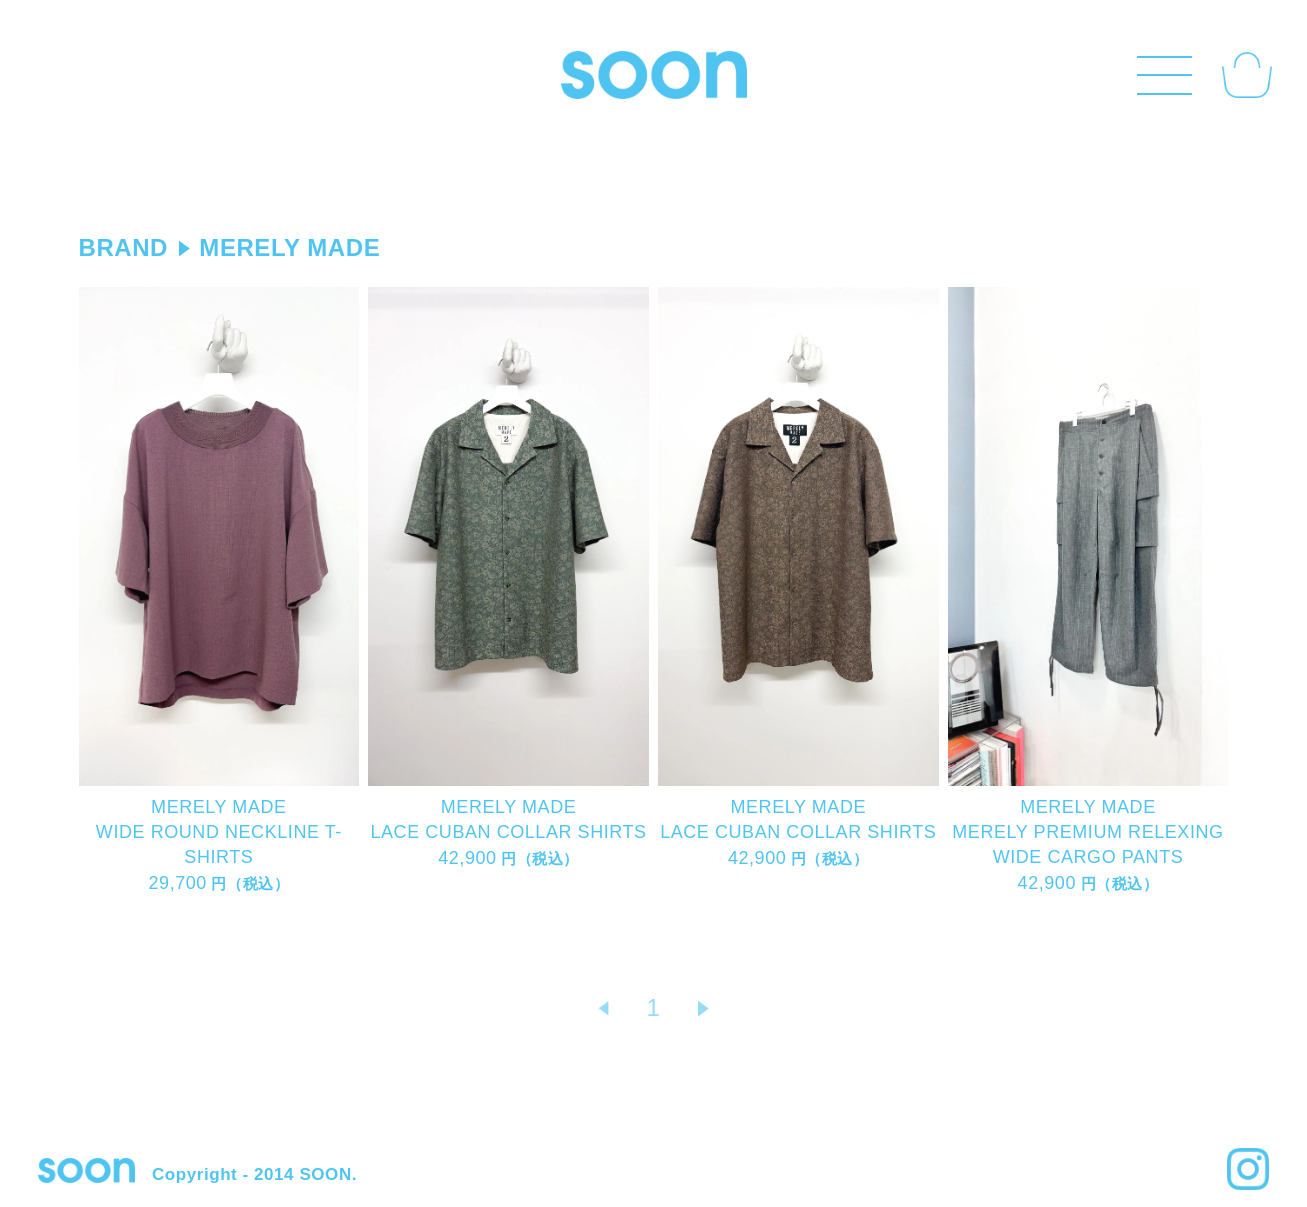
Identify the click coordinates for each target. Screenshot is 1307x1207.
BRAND (123, 247)
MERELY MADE (289, 247)
